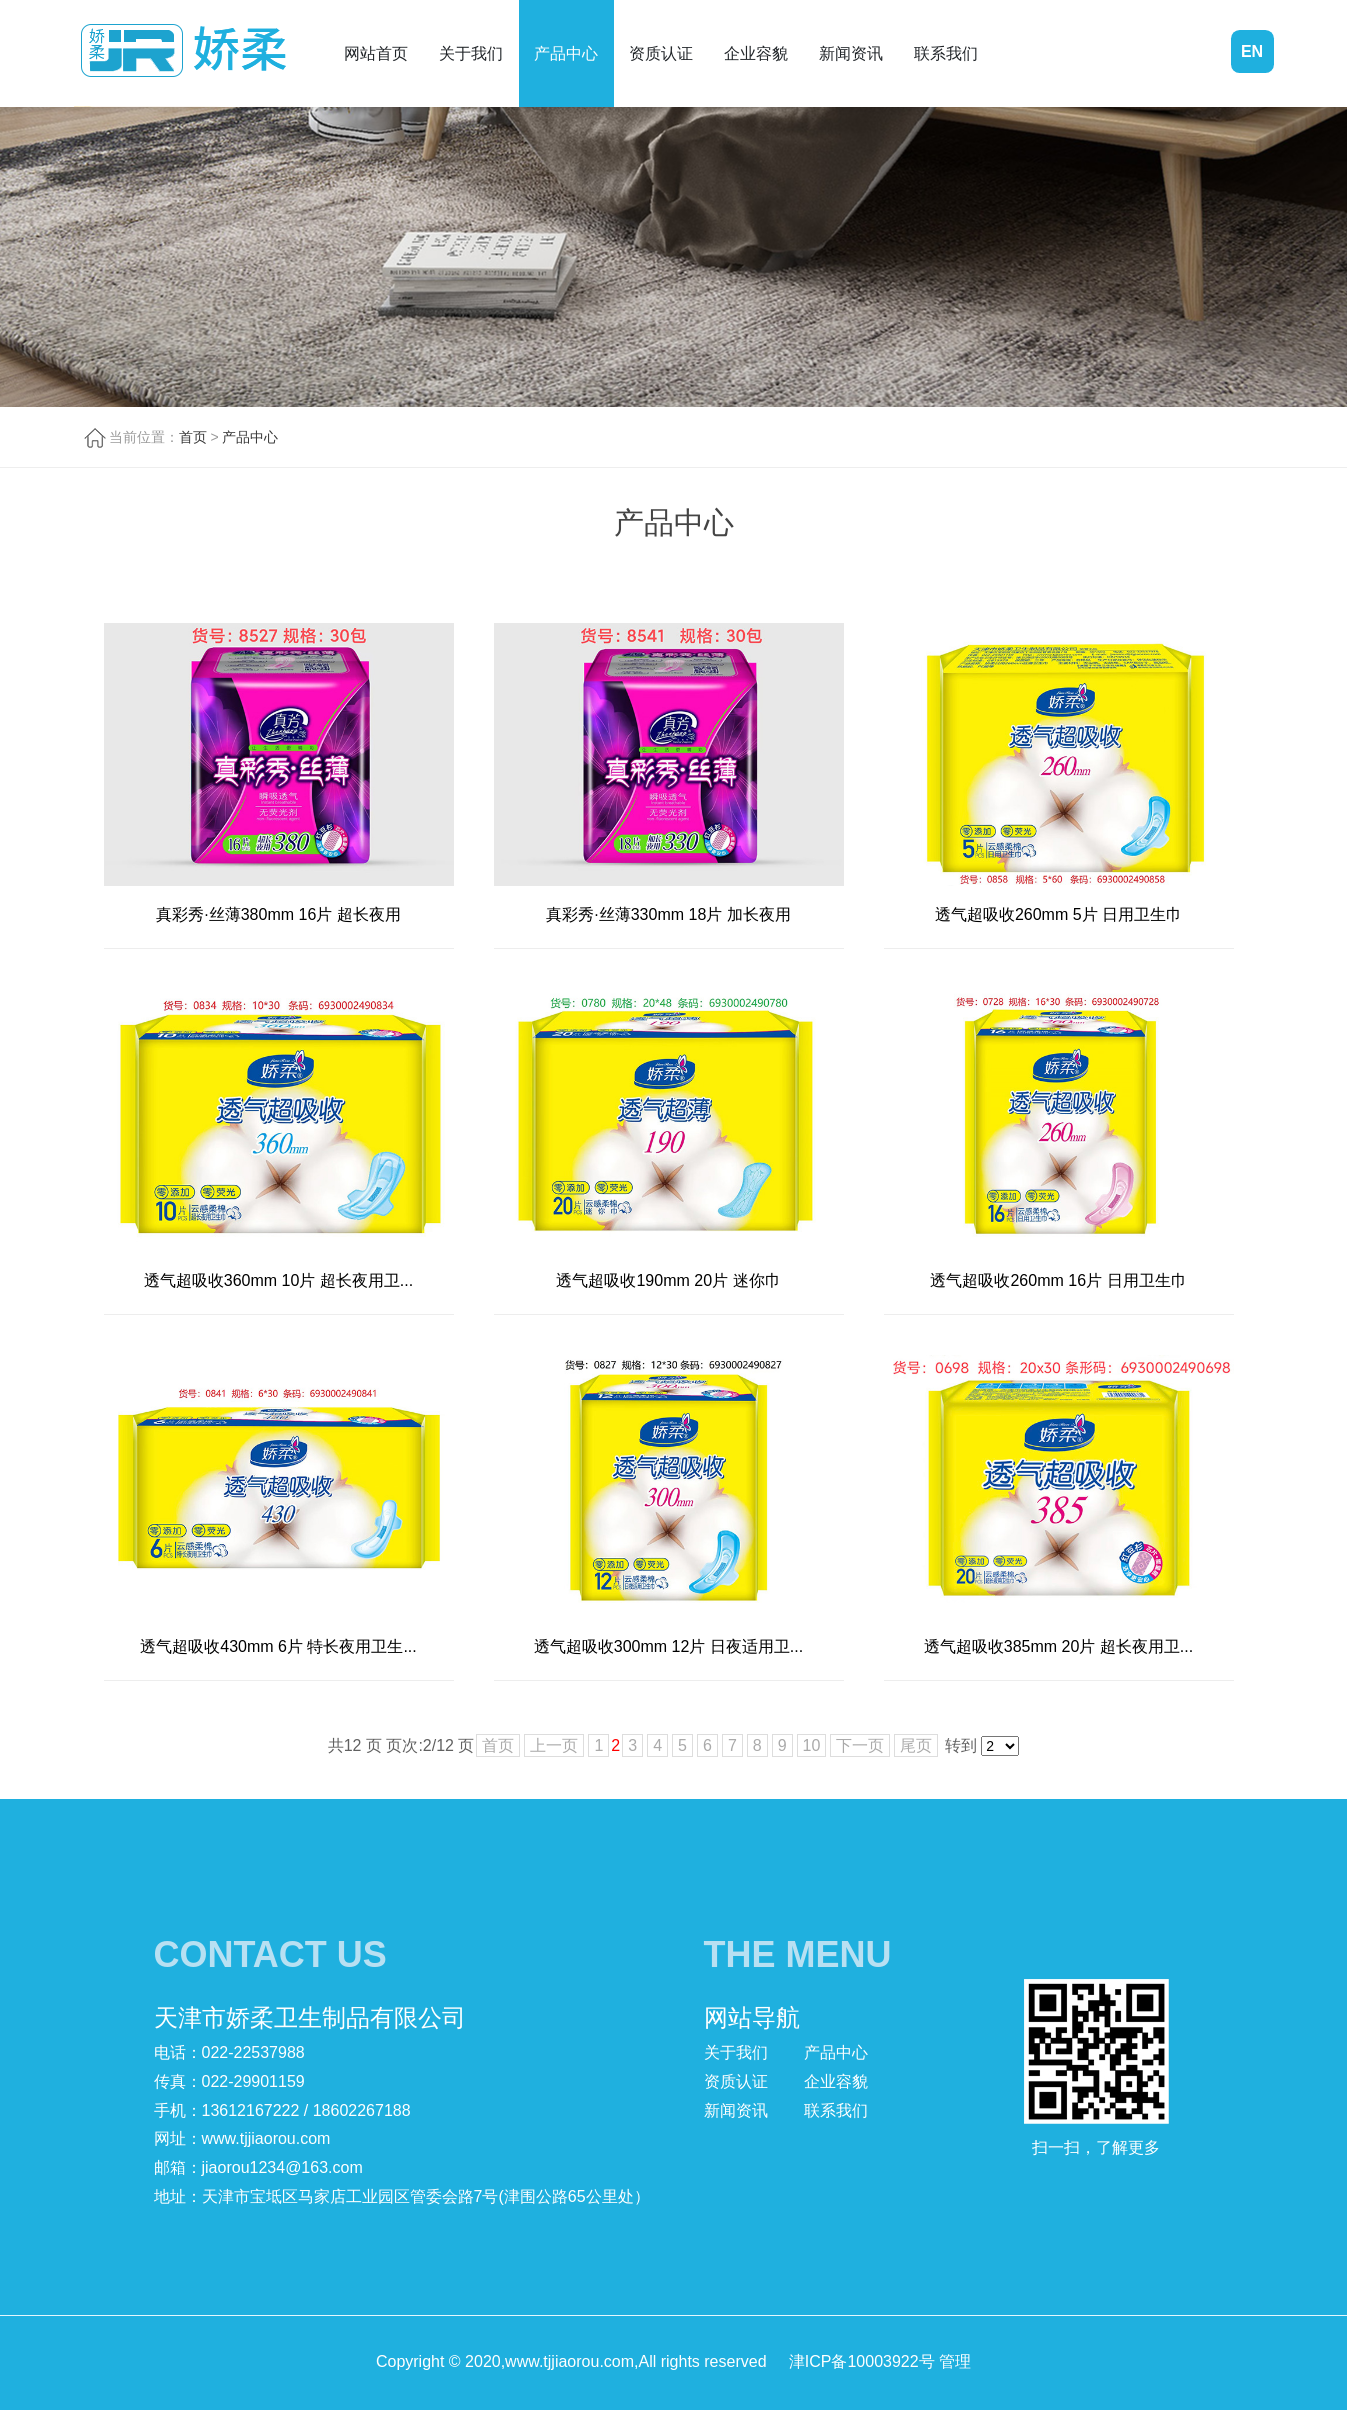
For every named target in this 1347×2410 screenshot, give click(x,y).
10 (812, 1745)
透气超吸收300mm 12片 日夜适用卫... (668, 1646)
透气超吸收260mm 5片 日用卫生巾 (1058, 914)
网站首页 (376, 53)
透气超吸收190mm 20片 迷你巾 (668, 1280)
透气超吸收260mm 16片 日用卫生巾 (1058, 1280)
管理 (955, 2361)
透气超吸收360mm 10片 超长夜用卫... (278, 1280)
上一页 (554, 1745)
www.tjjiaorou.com (266, 2138)
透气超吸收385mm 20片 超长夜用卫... (1058, 1646)
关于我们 (471, 53)
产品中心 (566, 53)
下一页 (860, 1745)
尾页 (916, 1745)
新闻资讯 (851, 53)
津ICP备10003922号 (862, 2361)
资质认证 (661, 53)
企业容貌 (756, 53)
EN (1252, 51)
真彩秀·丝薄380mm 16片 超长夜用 (278, 914)
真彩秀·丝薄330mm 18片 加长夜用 (668, 914)
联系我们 (946, 53)
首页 (193, 437)
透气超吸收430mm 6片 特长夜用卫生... (278, 1646)
